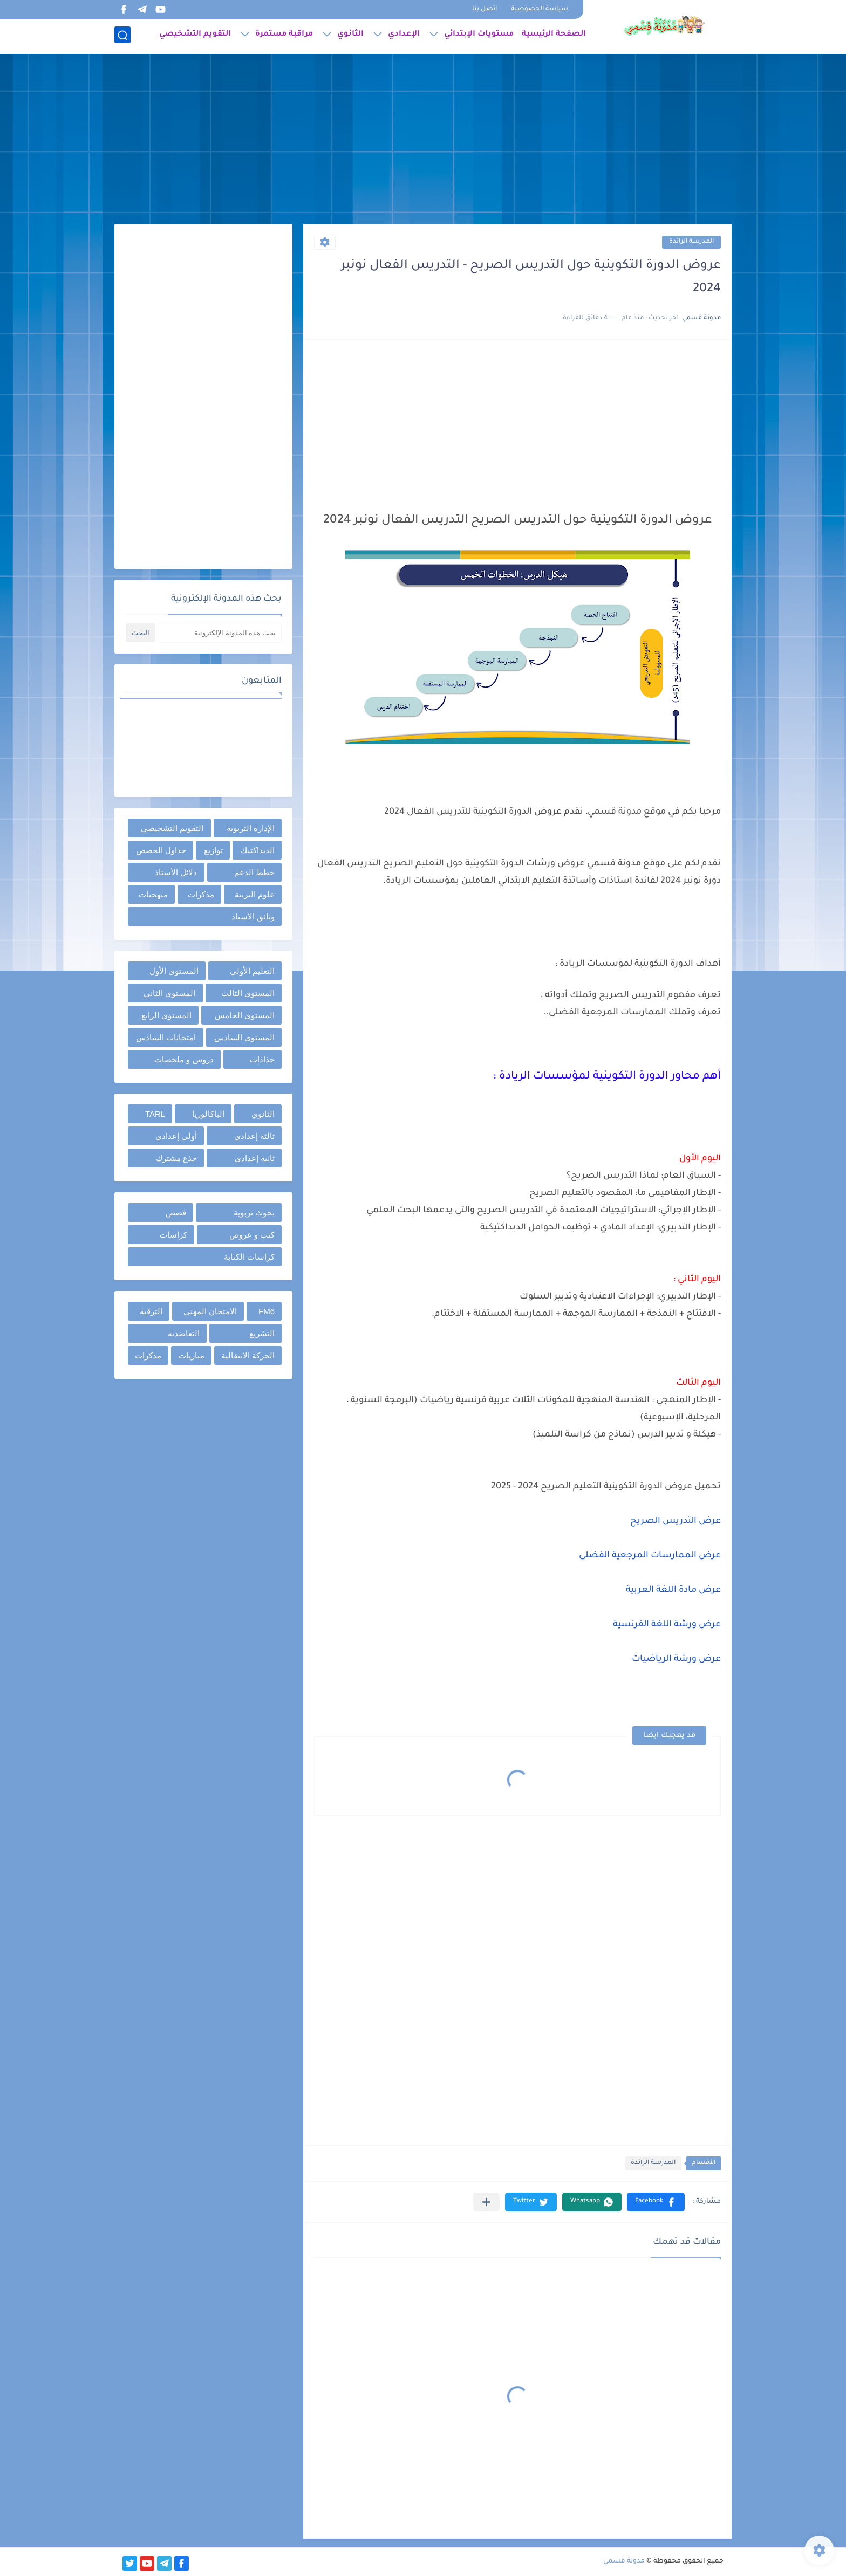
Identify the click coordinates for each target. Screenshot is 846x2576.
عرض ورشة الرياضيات (676, 1659)
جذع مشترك (176, 1158)
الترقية (151, 1311)
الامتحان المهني (210, 1311)
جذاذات (262, 1059)
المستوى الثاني (169, 993)
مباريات (191, 1355)
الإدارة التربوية (251, 828)
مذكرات (201, 894)
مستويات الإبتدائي (479, 35)
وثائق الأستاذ (253, 916)
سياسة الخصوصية (539, 9)
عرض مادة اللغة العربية (673, 1590)
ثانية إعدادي (255, 1158)
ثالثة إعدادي (254, 1136)
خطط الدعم (254, 872)
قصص (176, 1212)
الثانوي (350, 35)
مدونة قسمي (624, 2561)
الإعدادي (404, 35)
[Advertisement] (423, 140)
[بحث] (122, 36)
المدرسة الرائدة (691, 241)
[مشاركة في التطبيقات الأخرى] (486, 2202)
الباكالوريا (208, 1113)
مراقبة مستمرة (284, 35)
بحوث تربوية (254, 1212)
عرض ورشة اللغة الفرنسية (667, 1625)
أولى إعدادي (176, 1136)
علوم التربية (255, 894)
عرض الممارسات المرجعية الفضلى (650, 1556)
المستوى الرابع (166, 1015)
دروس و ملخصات (183, 1059)
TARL (155, 1113)
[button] (656, 2202)
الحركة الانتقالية (248, 1355)
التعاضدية (184, 1333)
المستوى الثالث (248, 993)
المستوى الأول (174, 971)
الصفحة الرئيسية (554, 35)
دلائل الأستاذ (176, 872)
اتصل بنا (484, 9)
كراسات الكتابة (249, 1256)
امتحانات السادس (166, 1037)
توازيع (213, 850)
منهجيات (153, 894)
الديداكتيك (258, 850)
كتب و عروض (252, 1234)
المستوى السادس (244, 1037)
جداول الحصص (161, 850)
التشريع (262, 1333)
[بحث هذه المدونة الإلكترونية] (220, 633)
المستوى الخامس (245, 1015)
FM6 (266, 1311)
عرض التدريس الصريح (674, 1521)
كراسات (173, 1234)
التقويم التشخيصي (195, 35)
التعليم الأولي (252, 971)
